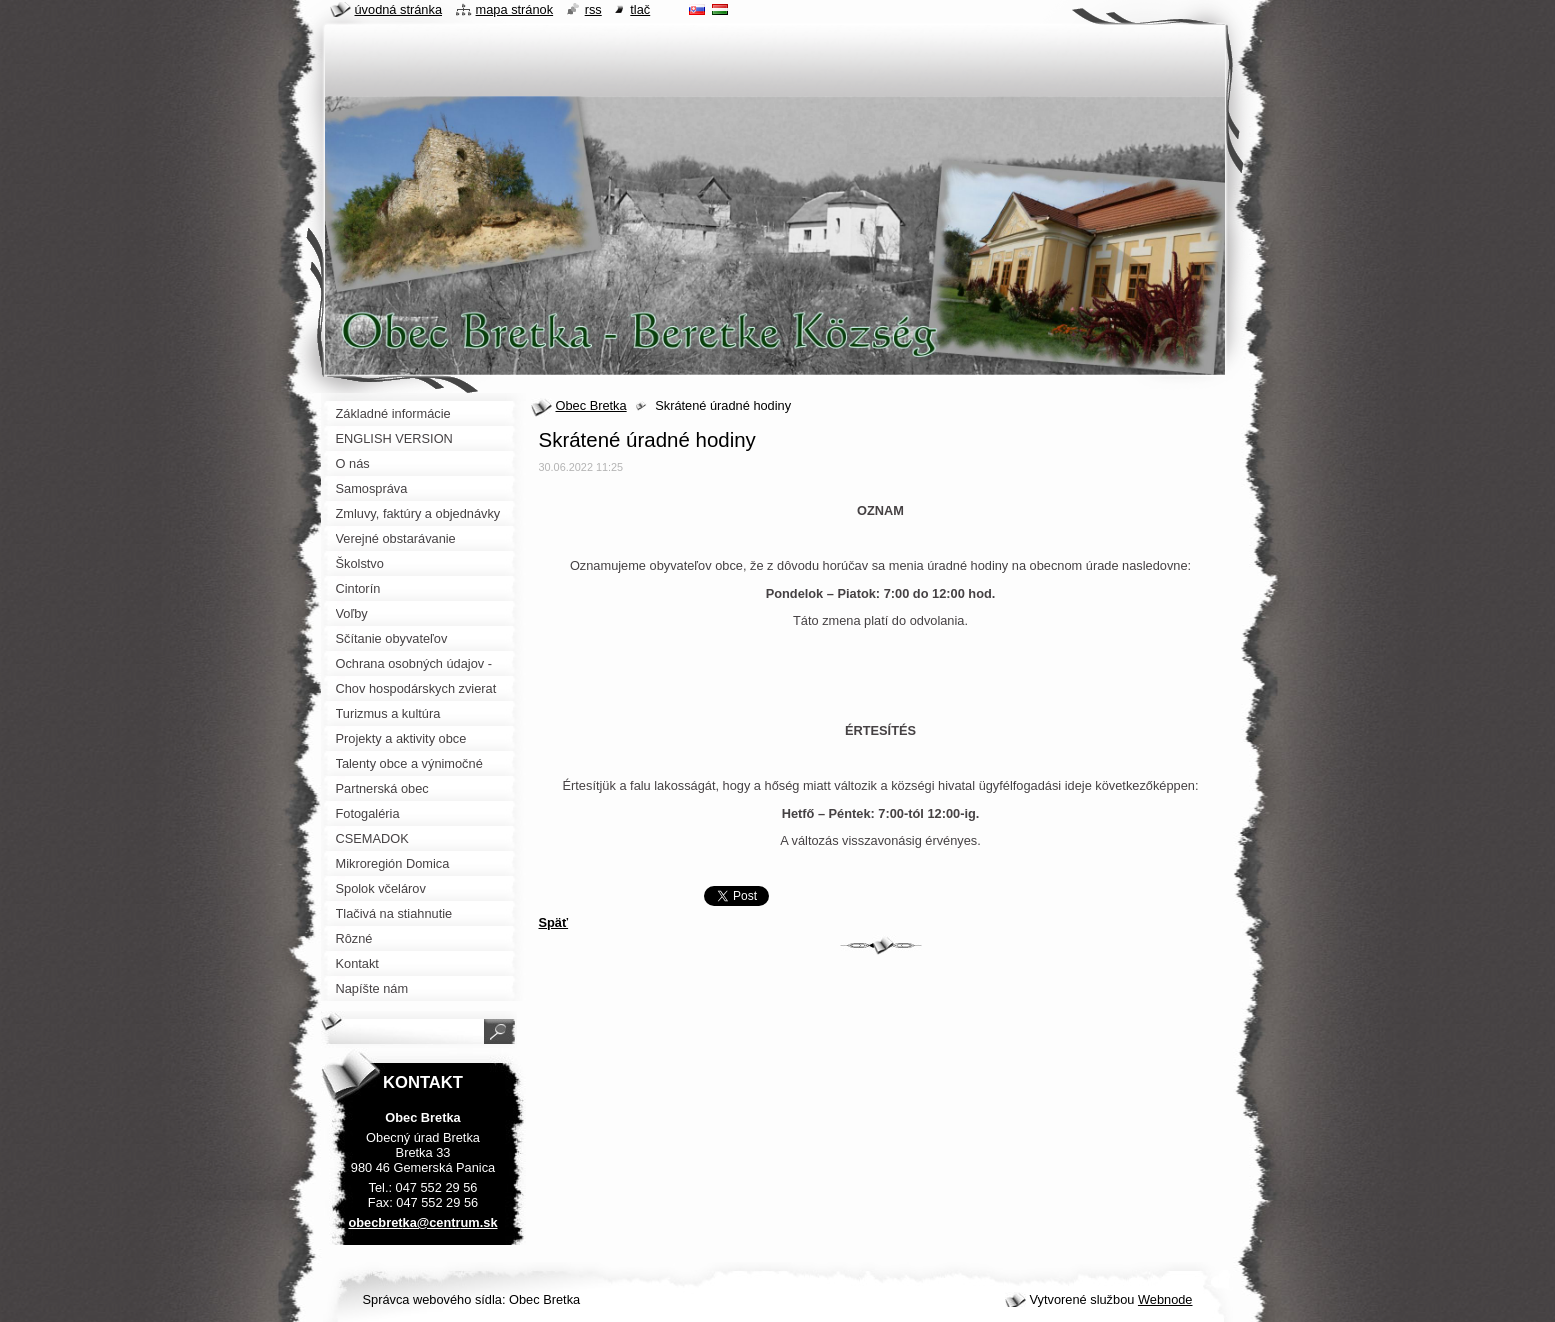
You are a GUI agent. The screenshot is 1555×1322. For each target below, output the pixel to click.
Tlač (640, 9)
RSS (593, 9)
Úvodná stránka (399, 9)
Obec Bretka (591, 405)
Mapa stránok (515, 9)
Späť (554, 922)
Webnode (1165, 1299)
